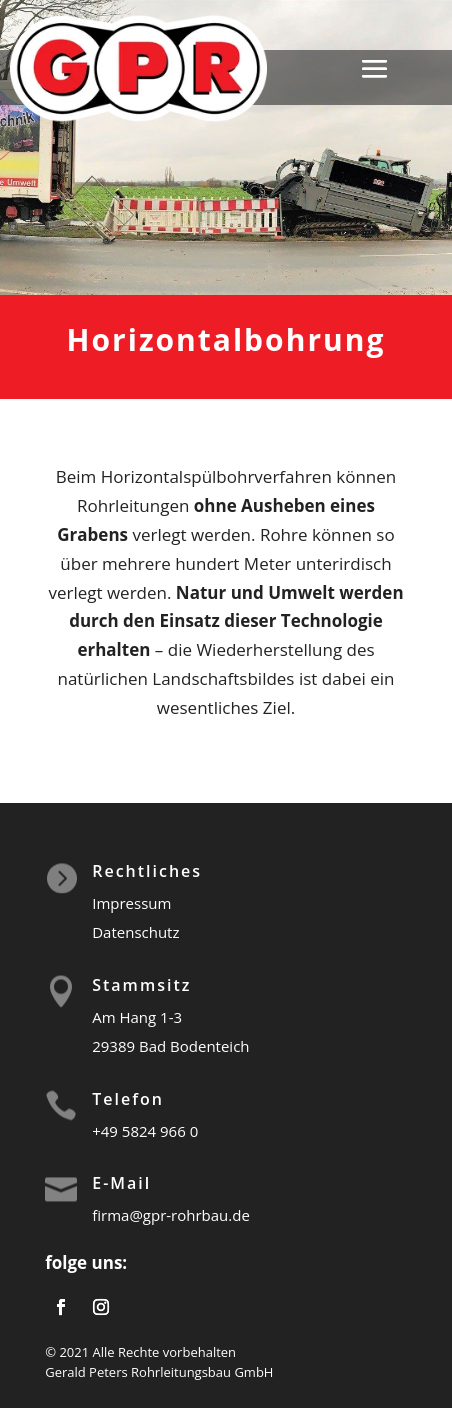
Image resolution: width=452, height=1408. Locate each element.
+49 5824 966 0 (145, 1131)
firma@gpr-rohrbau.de (171, 1215)
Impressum (131, 903)
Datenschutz (135, 932)
